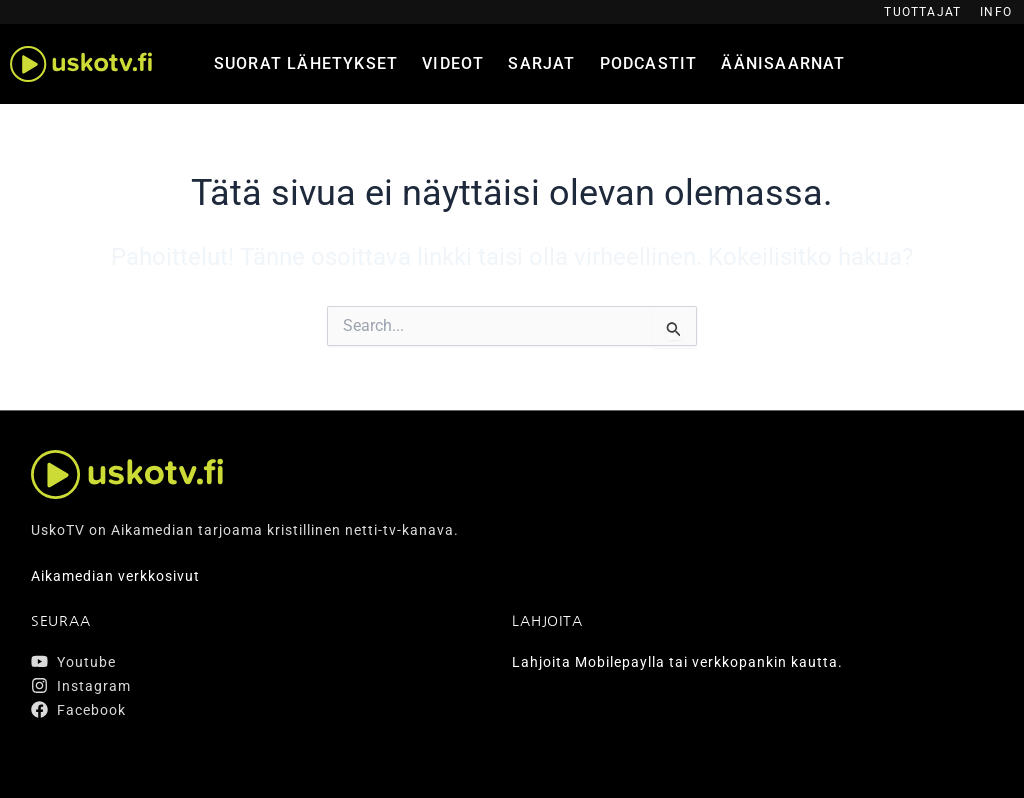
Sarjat (541, 63)
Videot (453, 63)
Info (996, 12)
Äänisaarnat (783, 63)
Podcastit (649, 63)
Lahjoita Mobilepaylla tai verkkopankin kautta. (677, 662)
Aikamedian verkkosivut (115, 576)
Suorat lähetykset (306, 63)
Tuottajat (922, 12)
